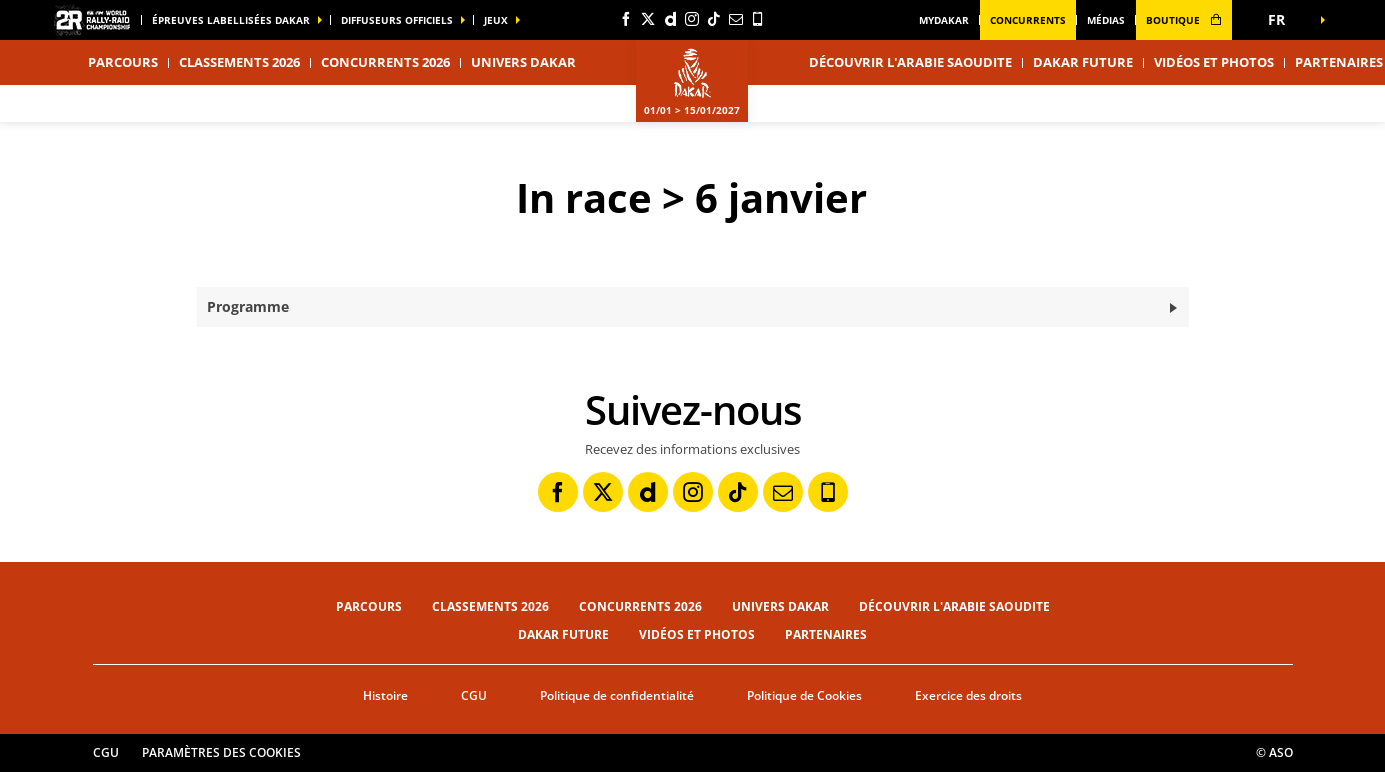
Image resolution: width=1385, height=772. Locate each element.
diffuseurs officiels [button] (397, 20)
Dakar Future (1083, 62)
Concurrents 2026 (385, 62)
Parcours (369, 606)
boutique (1184, 20)
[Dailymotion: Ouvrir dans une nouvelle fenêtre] (670, 19)
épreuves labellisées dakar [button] (231, 20)
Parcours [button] (123, 62)
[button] (1283, 20)
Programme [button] (248, 306)
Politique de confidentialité (617, 695)
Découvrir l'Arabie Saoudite (910, 62)
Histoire (385, 695)
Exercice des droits (968, 695)
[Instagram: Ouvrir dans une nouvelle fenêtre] (692, 19)
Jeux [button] (496, 20)
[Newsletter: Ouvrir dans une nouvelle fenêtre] (736, 19)
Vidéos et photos (1214, 62)
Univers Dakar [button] (523, 62)
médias (1106, 20)
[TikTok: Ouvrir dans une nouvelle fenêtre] (714, 19)
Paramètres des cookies (221, 752)
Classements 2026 (239, 62)
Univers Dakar (780, 606)
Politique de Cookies (804, 695)
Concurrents (1028, 20)
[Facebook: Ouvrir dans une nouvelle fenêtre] (626, 19)
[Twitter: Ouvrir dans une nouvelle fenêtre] (648, 19)
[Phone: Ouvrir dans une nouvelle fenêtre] (758, 19)
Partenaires (826, 634)
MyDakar (944, 20)
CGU (474, 695)
